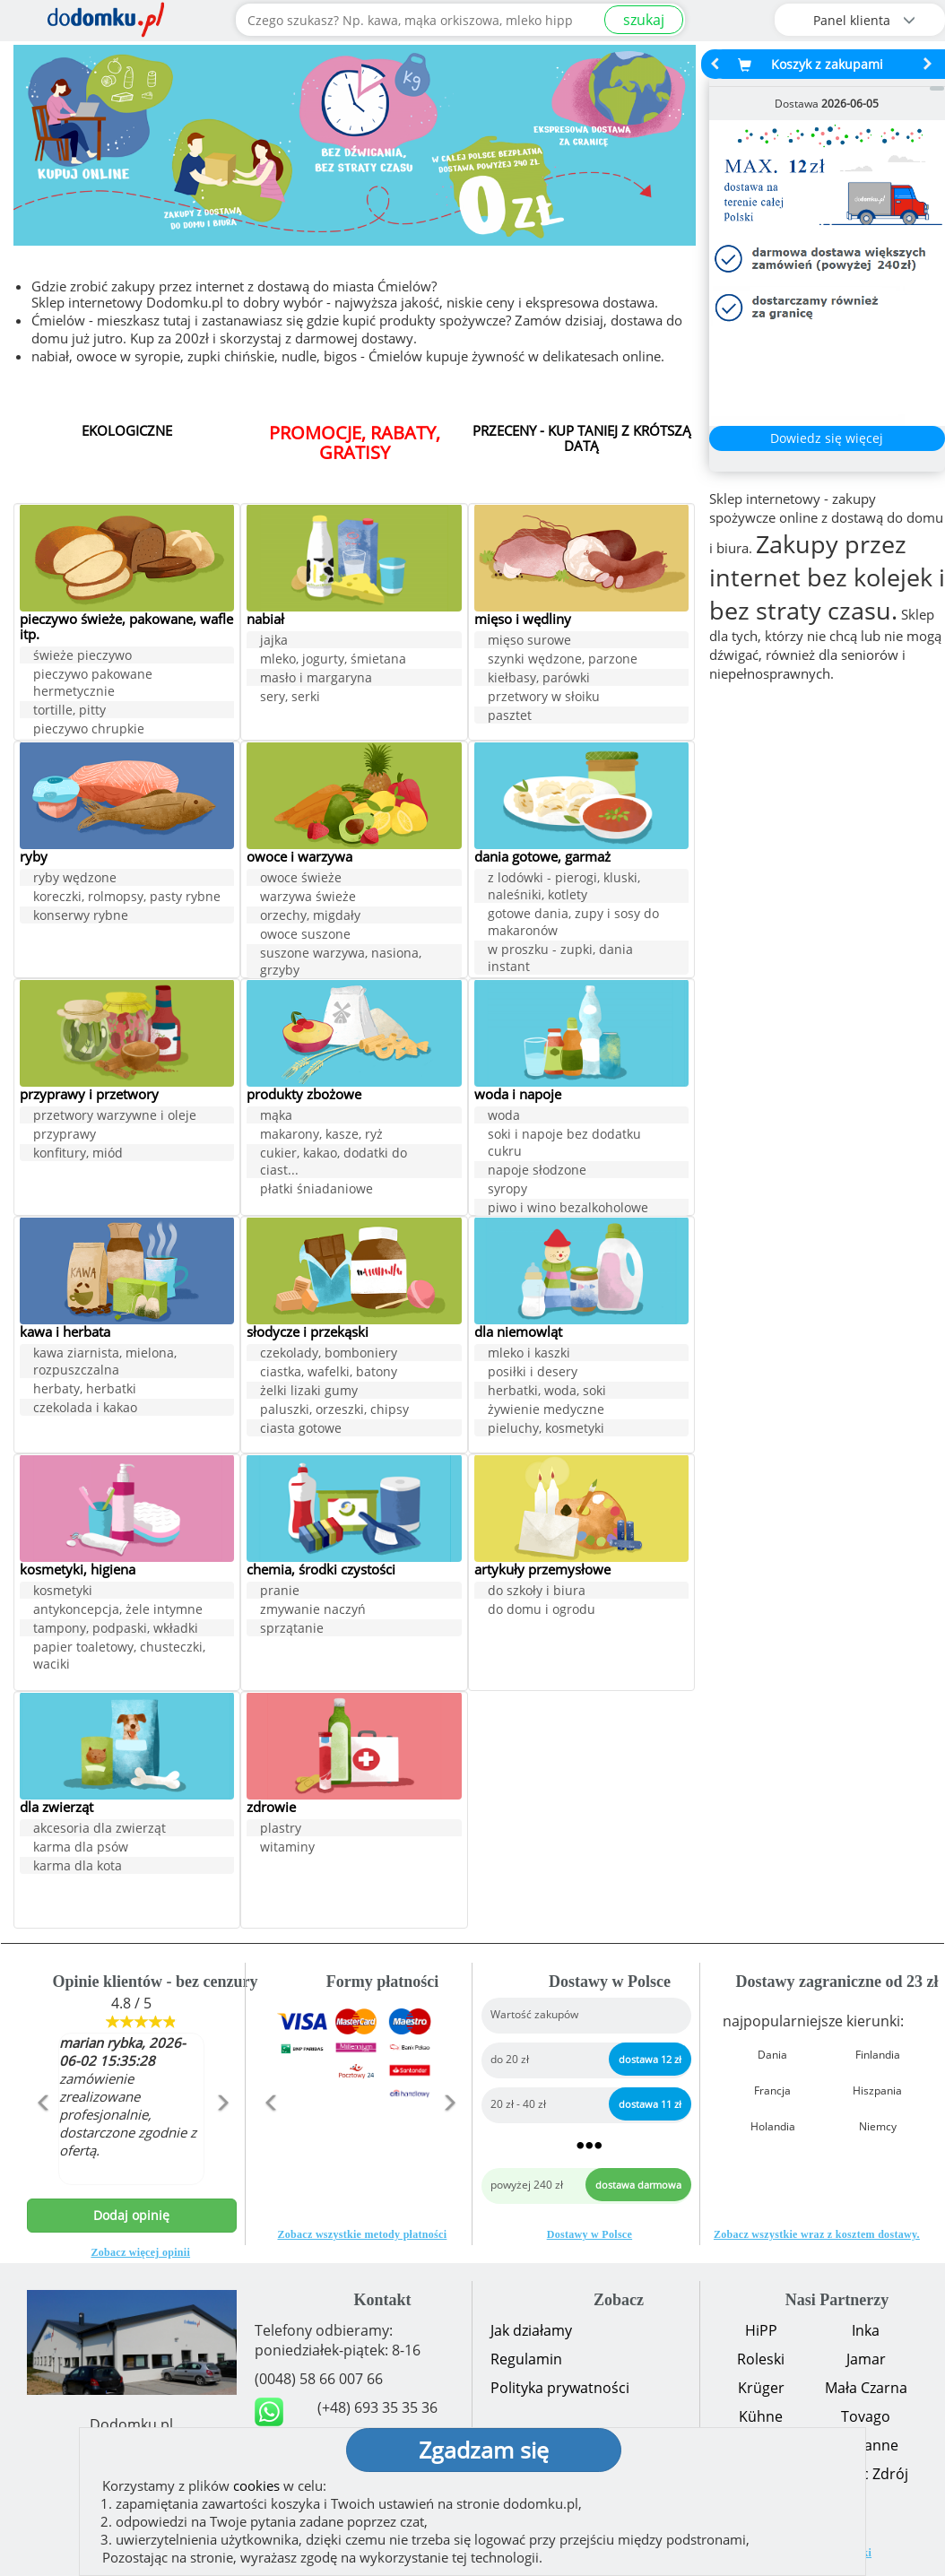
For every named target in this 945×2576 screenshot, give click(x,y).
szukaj (643, 20)
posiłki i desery (532, 1373)
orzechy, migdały (310, 916)
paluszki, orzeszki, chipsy (334, 1410)
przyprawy (64, 1135)
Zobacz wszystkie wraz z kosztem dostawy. (817, 2234)
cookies (256, 2485)
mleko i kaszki (529, 1354)
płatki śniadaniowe (316, 1190)
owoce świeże (301, 879)
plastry (280, 1829)
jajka (274, 641)
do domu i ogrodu (541, 1610)
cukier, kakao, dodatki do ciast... (333, 1163)
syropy (507, 1190)
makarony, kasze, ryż (321, 1135)
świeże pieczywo (82, 657)
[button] (42, 2141)
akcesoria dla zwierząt (99, 1829)
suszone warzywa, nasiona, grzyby (340, 963)
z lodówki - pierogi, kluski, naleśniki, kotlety (564, 888)
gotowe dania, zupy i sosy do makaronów (573, 923)
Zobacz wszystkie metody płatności (361, 2234)
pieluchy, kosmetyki (546, 1429)
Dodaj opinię (131, 2215)
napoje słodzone (537, 1171)
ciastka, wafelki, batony (328, 1373)
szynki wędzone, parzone (562, 660)
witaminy (287, 1848)
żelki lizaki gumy (309, 1392)
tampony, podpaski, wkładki (115, 1629)
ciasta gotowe (301, 1429)
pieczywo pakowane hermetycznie (92, 685)
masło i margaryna (316, 679)
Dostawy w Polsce (589, 2234)
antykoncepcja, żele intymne (118, 1610)
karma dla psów (80, 1848)
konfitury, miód (78, 1154)
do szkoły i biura (536, 1591)
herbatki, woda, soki (547, 1392)
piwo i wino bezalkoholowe (568, 1209)
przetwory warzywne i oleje (114, 1116)
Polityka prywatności (559, 2388)
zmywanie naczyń (313, 1610)
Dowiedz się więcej (826, 438)
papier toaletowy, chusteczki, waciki (119, 1657)
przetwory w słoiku (544, 698)
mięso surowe (529, 641)
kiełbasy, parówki (539, 679)
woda (504, 1116)
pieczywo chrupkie (88, 731)
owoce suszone (305, 935)
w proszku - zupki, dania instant (560, 959)
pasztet (510, 716)
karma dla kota (77, 1867)
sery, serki (290, 698)
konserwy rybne (80, 916)
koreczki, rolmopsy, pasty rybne (127, 897)
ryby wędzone (75, 879)
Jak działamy (531, 2330)
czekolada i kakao (85, 1409)
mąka (276, 1116)
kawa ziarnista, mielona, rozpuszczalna (105, 1363)
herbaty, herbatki (84, 1390)
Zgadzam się (484, 2449)
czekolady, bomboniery (328, 1354)
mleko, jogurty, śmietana (333, 660)
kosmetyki (62, 1591)
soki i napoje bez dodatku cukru (564, 1144)
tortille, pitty (69, 712)
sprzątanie (292, 1629)
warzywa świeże (308, 897)
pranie (279, 1591)
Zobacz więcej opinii (140, 2252)
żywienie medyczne (546, 1410)
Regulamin (526, 2359)
